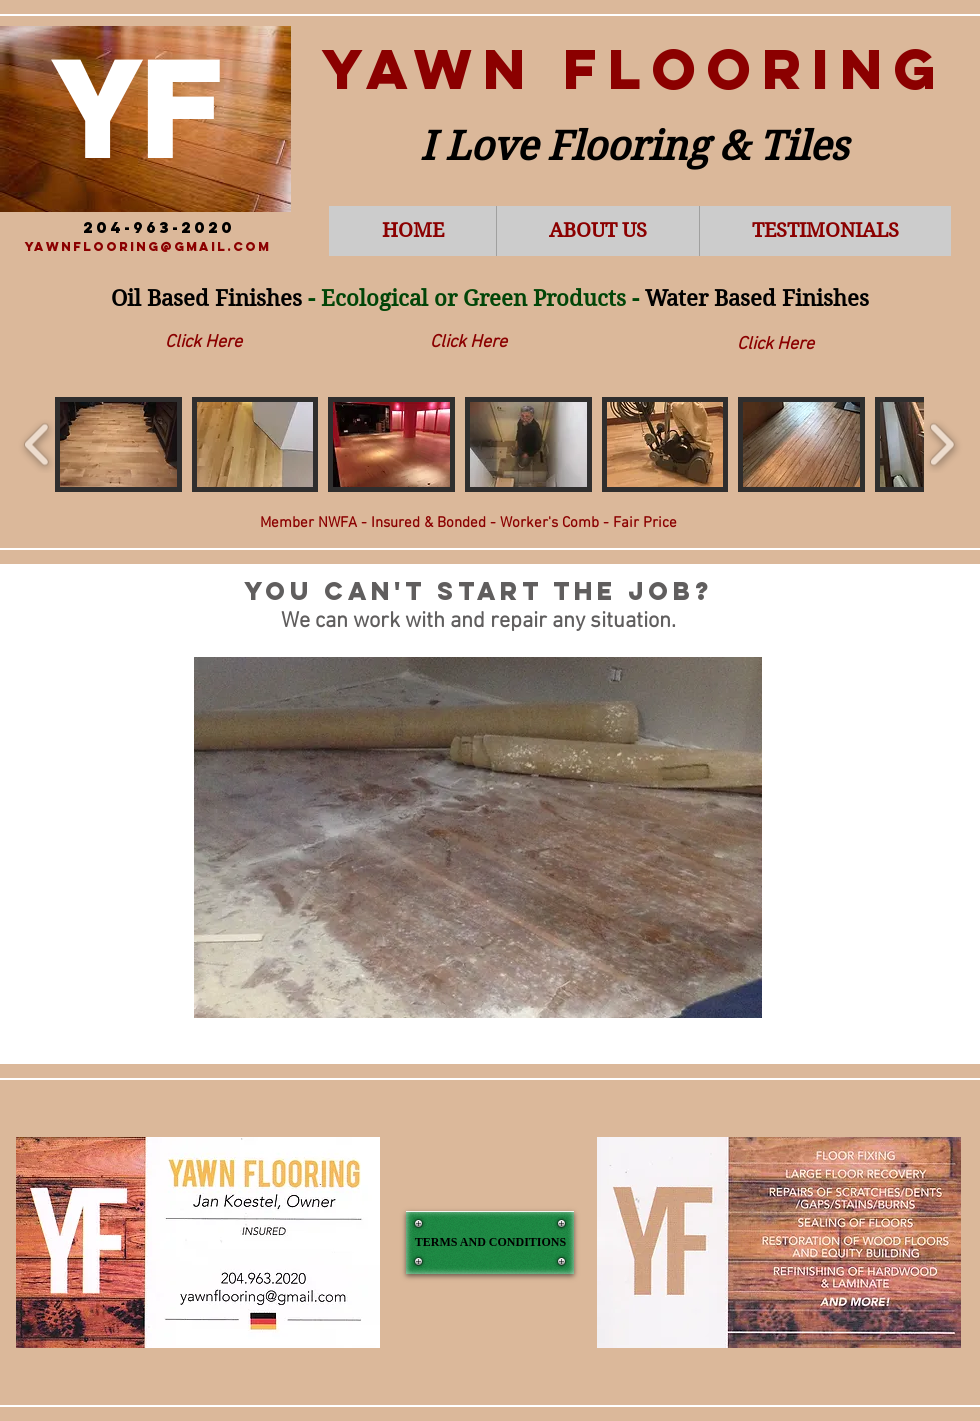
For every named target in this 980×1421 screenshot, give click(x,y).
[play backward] (37, 444)
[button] (118, 444)
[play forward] (941, 444)
